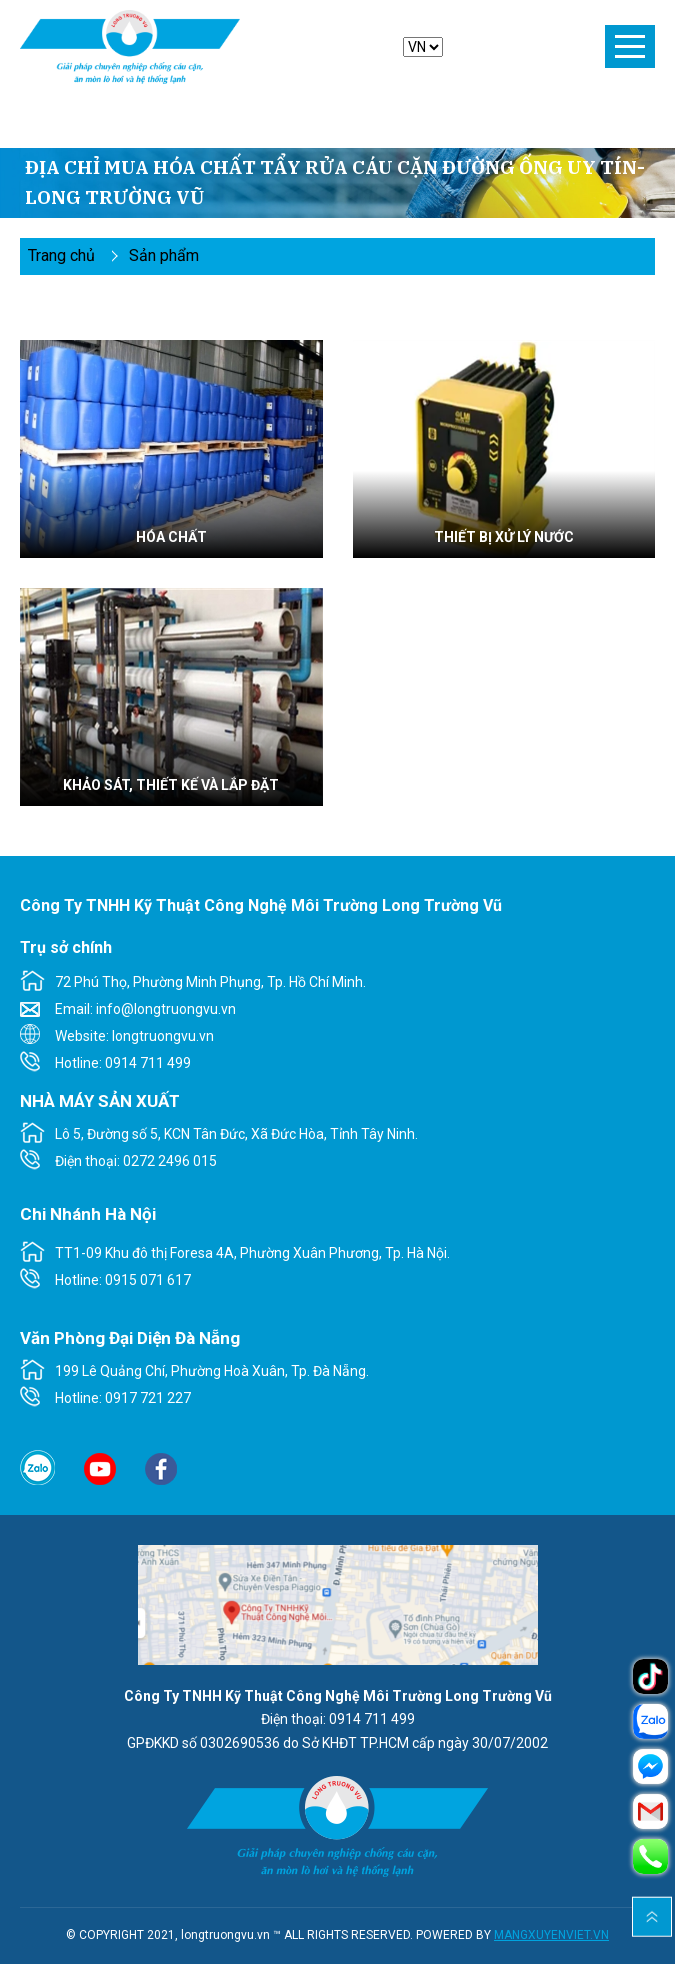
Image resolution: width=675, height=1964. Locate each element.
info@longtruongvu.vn (166, 1009)
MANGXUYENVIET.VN (551, 1935)
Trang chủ (61, 255)
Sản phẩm (164, 255)
